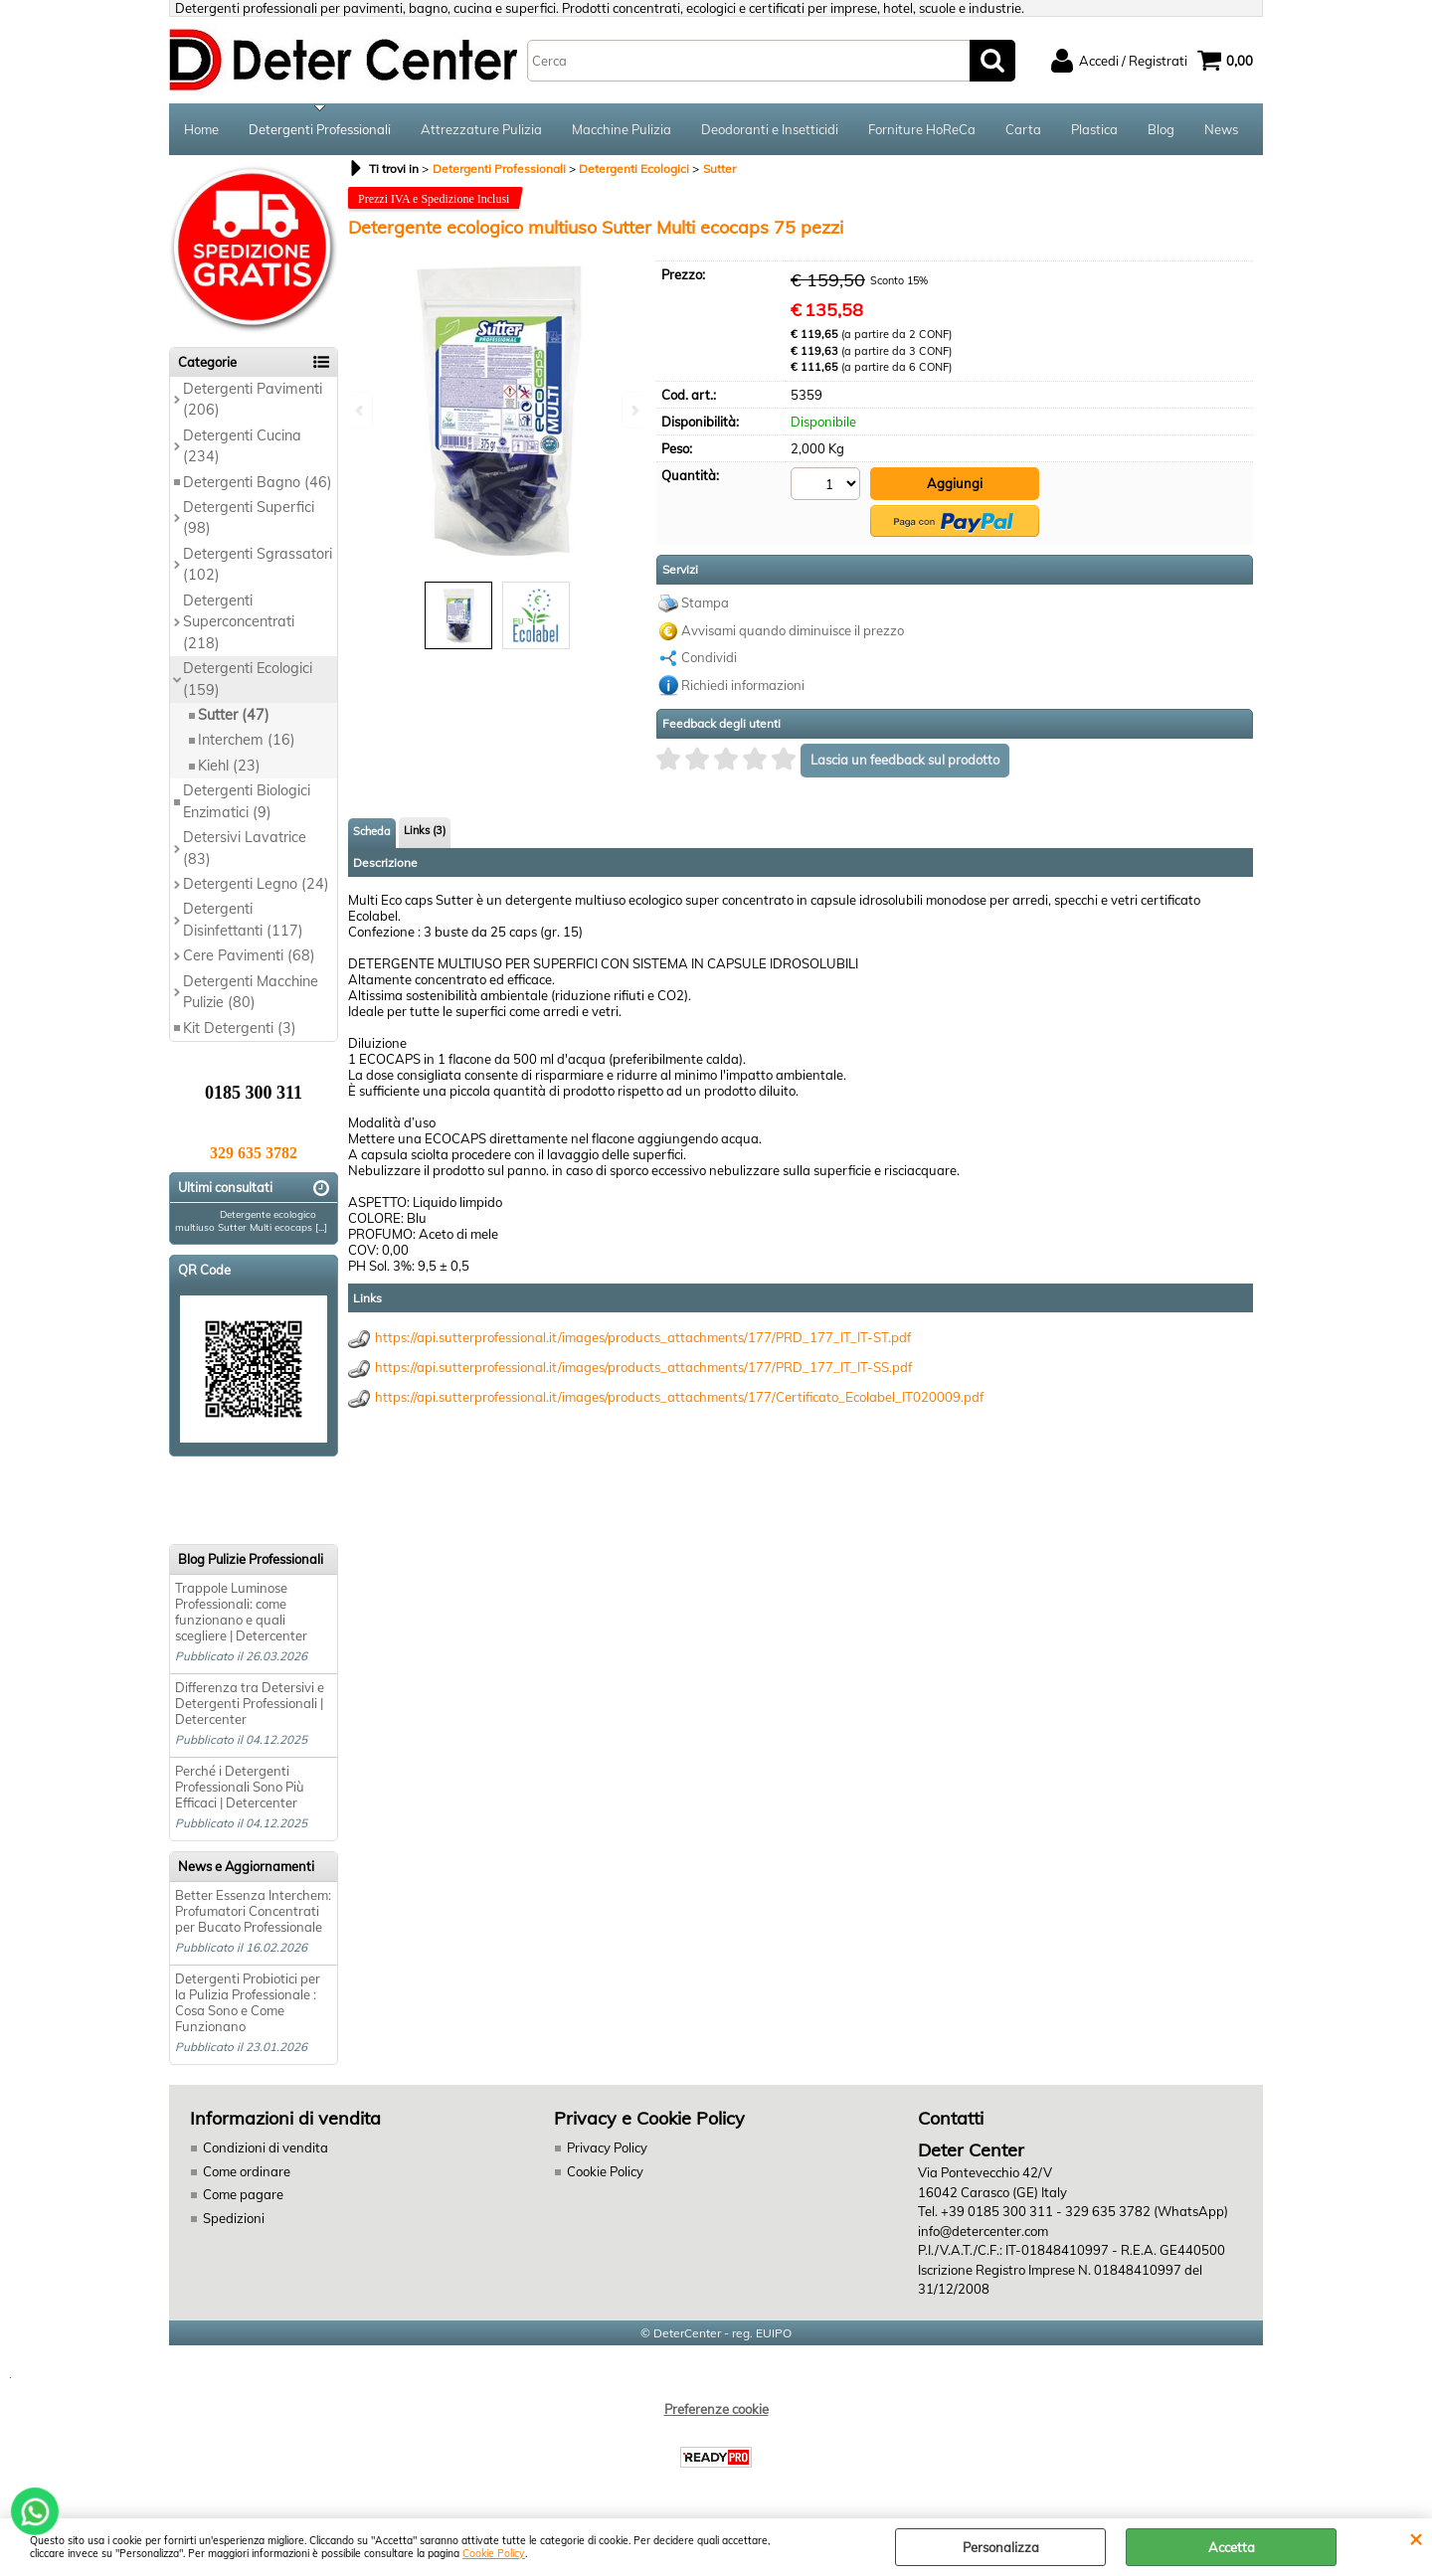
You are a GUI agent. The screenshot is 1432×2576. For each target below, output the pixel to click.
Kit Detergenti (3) (239, 1028)
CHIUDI (1415, 2538)
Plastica (1094, 129)
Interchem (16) (246, 740)
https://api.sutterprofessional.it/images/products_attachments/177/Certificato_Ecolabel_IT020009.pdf (679, 1397)
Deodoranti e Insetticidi (769, 129)
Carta (1023, 129)
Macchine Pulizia (621, 129)
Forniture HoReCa (922, 129)
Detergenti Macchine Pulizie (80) (250, 991)
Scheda (372, 831)
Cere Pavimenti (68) (249, 955)
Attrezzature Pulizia (481, 129)
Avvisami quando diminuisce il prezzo (792, 630)
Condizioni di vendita (265, 2147)
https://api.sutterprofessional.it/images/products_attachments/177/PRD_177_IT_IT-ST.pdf (643, 1337)
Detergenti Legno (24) (256, 884)
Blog (1161, 129)
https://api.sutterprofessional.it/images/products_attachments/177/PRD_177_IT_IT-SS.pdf (643, 1367)
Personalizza (1001, 2547)
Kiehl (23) (229, 765)
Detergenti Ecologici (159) (247, 678)
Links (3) (425, 830)
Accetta (1231, 2547)
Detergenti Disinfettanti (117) (243, 919)
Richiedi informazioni (743, 685)
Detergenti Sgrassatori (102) (257, 564)
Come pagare (243, 2194)
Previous (361, 410)
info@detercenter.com (983, 2231)
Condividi (709, 657)
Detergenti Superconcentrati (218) (238, 622)
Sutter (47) (233, 715)
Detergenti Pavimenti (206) (252, 399)
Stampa (705, 602)
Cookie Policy (493, 2553)
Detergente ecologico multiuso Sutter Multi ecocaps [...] (251, 1221)
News (1221, 129)
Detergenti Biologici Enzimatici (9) (246, 800)
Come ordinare (246, 2171)
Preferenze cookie (716, 2409)
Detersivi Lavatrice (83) (244, 847)
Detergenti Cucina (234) (242, 446)
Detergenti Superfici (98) (248, 517)
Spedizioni (234, 2218)
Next (633, 410)
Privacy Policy (607, 2147)
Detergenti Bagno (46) (257, 482)
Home (201, 129)
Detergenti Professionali (320, 129)
